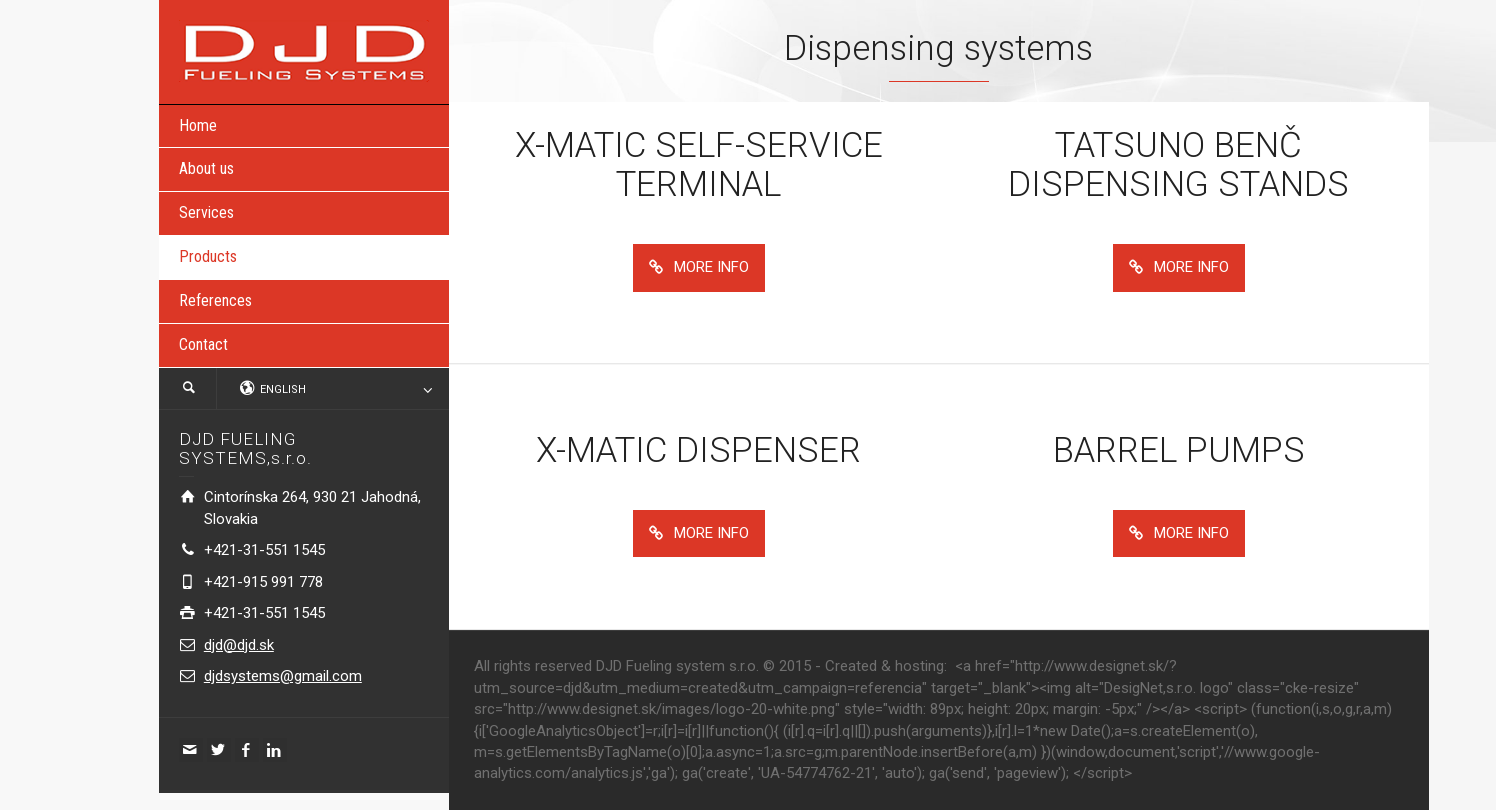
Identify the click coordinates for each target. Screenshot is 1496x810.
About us (206, 168)
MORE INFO (699, 267)
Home (198, 125)
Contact (203, 344)
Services (206, 212)
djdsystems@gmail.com (283, 676)
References (215, 300)
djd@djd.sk (239, 645)
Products (208, 256)
